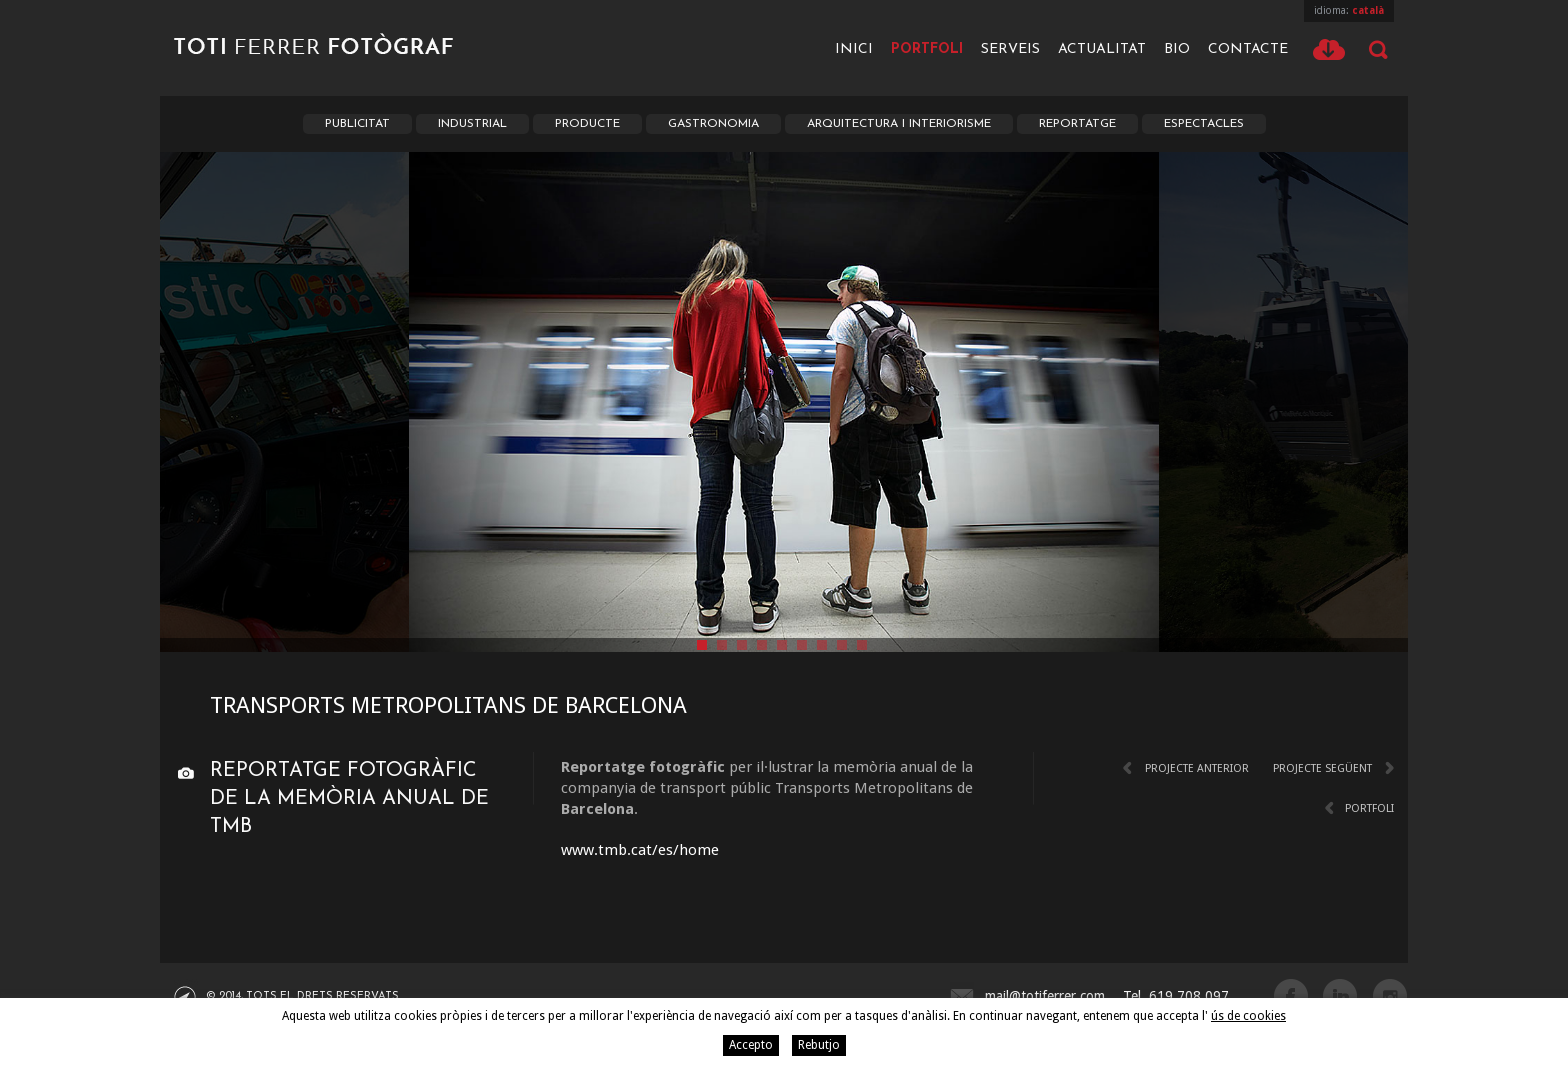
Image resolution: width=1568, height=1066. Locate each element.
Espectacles (1204, 124)
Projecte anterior (1197, 768)
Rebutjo (819, 1045)
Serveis (1010, 49)
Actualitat (1102, 49)
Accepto (751, 1045)
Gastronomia (713, 124)
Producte (587, 124)
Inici (854, 49)
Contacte (1248, 49)
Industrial (472, 124)
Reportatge (1077, 124)
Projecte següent (1322, 768)
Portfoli (927, 49)
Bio (1177, 49)
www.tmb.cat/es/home (640, 850)
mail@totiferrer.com (1045, 996)
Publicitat (357, 124)
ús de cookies (1248, 1016)
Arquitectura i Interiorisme (899, 124)
